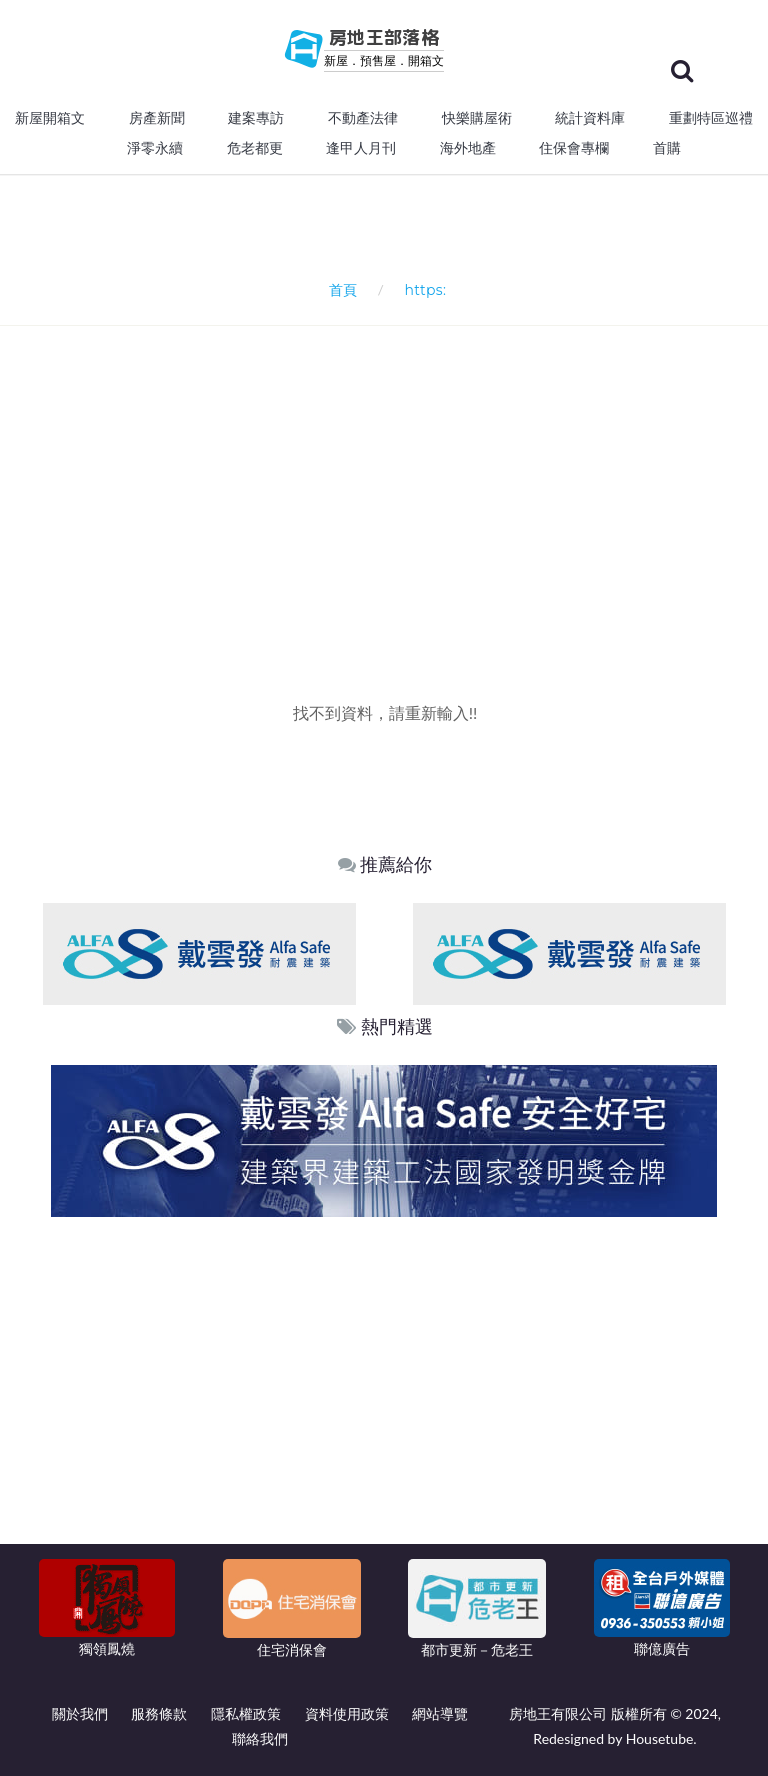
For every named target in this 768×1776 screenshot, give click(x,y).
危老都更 (255, 148)
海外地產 (468, 148)
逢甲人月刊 (361, 148)
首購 (667, 148)
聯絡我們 (260, 1738)
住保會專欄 (574, 148)
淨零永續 (155, 148)
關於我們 (80, 1713)
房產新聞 (157, 118)
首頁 (339, 289)
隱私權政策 (246, 1713)
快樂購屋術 (477, 118)
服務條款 (159, 1713)
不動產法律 (363, 118)
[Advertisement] (391, 476)
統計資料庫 (590, 118)
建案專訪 (256, 118)
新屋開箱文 (50, 118)
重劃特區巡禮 (711, 118)
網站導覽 (440, 1713)
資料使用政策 (347, 1713)
